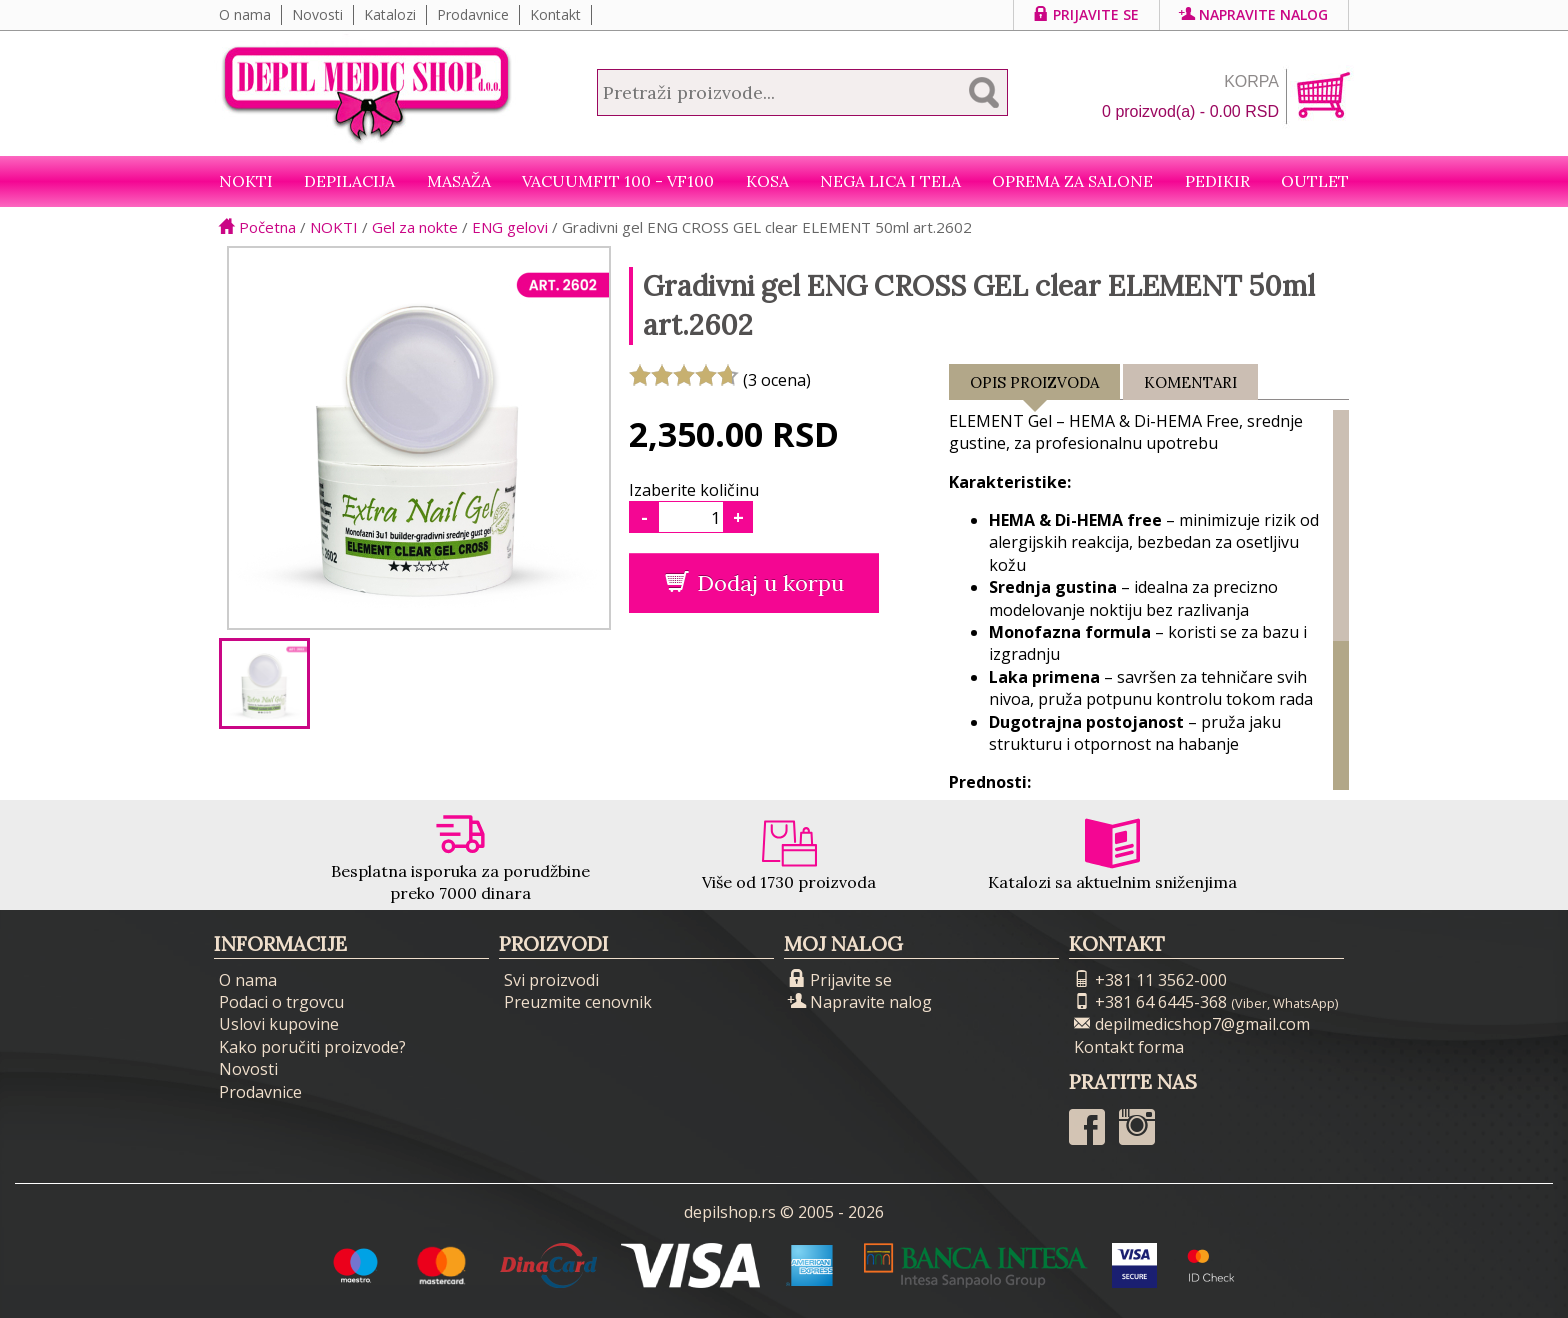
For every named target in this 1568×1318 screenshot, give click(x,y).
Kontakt (555, 14)
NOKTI (246, 181)
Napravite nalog (1254, 14)
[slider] (684, 375)
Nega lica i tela (890, 181)
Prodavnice (473, 14)
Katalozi (390, 14)
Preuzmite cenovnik (578, 1002)
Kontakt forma (1129, 1047)
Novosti (317, 14)
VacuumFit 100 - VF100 (618, 181)
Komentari (1190, 382)
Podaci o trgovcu (281, 1002)
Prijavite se (1086, 14)
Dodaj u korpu (754, 583)
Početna (257, 227)
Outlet (1315, 181)
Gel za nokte (415, 227)
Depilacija (349, 181)
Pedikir (1217, 181)
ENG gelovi (510, 227)
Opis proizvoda (1034, 386)
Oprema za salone (1072, 181)
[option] (264, 683)
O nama (245, 14)
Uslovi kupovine (279, 1024)
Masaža (459, 181)
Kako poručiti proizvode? (312, 1047)
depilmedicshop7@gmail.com (1192, 1024)
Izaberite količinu (694, 490)
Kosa (767, 181)
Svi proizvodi (551, 980)
